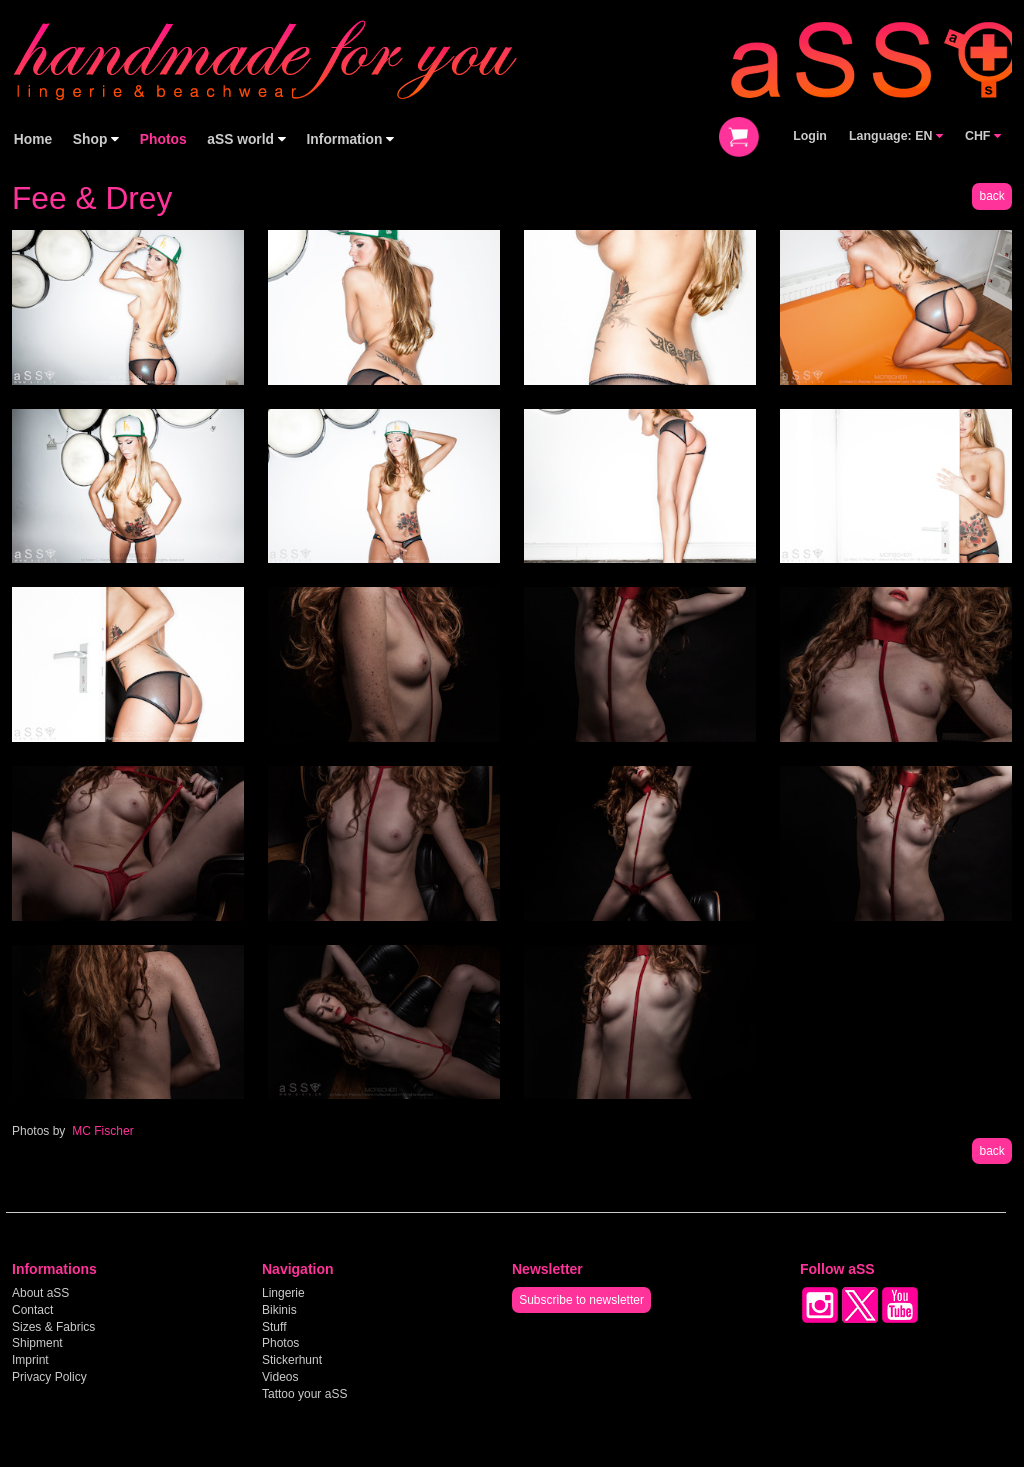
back (991, 196)
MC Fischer (102, 1131)
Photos (163, 139)
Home (33, 139)
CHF (983, 136)
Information (351, 139)
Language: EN (896, 136)
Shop (96, 139)
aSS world (246, 139)
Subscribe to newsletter (581, 1300)
